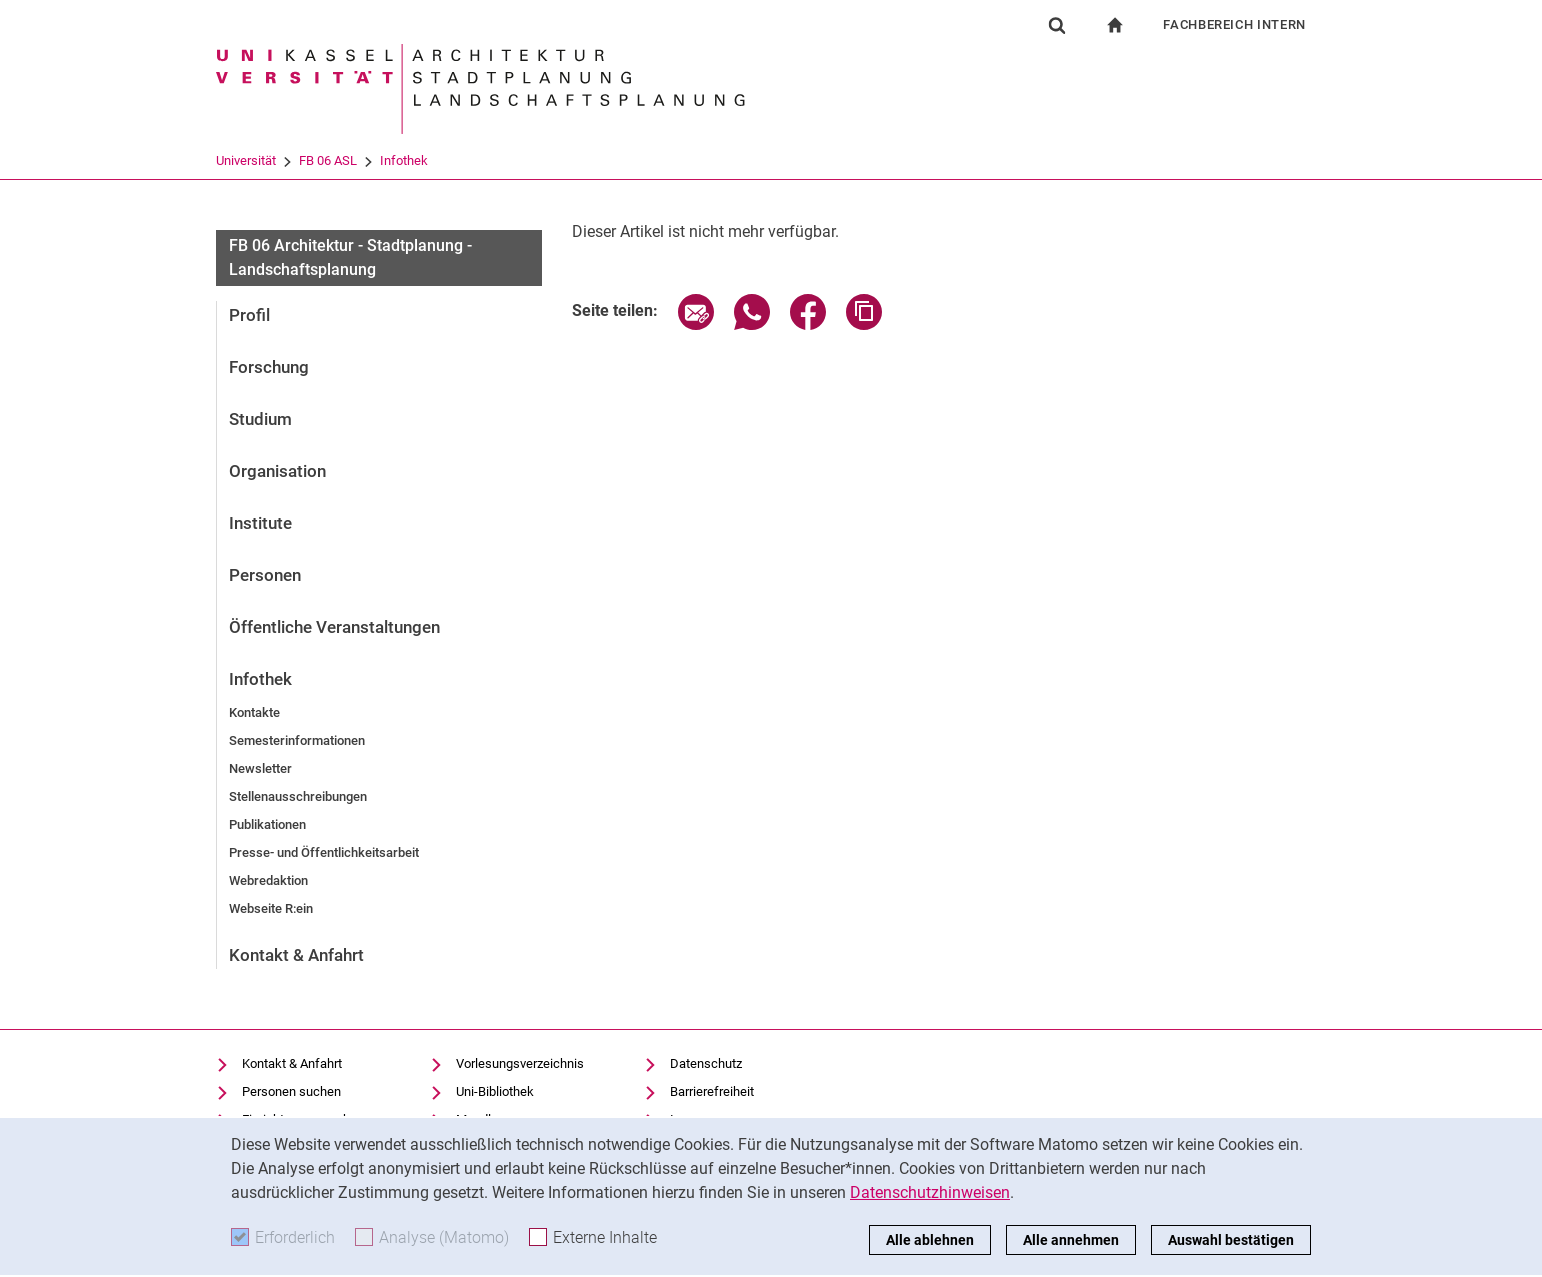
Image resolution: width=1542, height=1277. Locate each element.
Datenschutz (706, 1063)
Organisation (277, 471)
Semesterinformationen (297, 740)
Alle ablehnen (930, 1240)
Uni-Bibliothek (495, 1091)
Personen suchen (291, 1091)
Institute (260, 523)
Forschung (269, 367)
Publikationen (267, 824)
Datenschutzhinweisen (930, 1192)
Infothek (404, 160)
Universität (246, 160)
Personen (265, 575)
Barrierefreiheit (712, 1091)
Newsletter (260, 768)
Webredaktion (268, 880)
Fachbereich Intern (1234, 24)
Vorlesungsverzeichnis (520, 1063)
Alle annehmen (1071, 1240)
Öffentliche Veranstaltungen (334, 627)
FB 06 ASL (328, 160)
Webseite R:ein (271, 908)
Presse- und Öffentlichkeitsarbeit (324, 852)
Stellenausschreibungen (298, 796)
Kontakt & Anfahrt (296, 955)
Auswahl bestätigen (1231, 1240)
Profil (249, 315)
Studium (260, 419)
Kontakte (254, 712)
